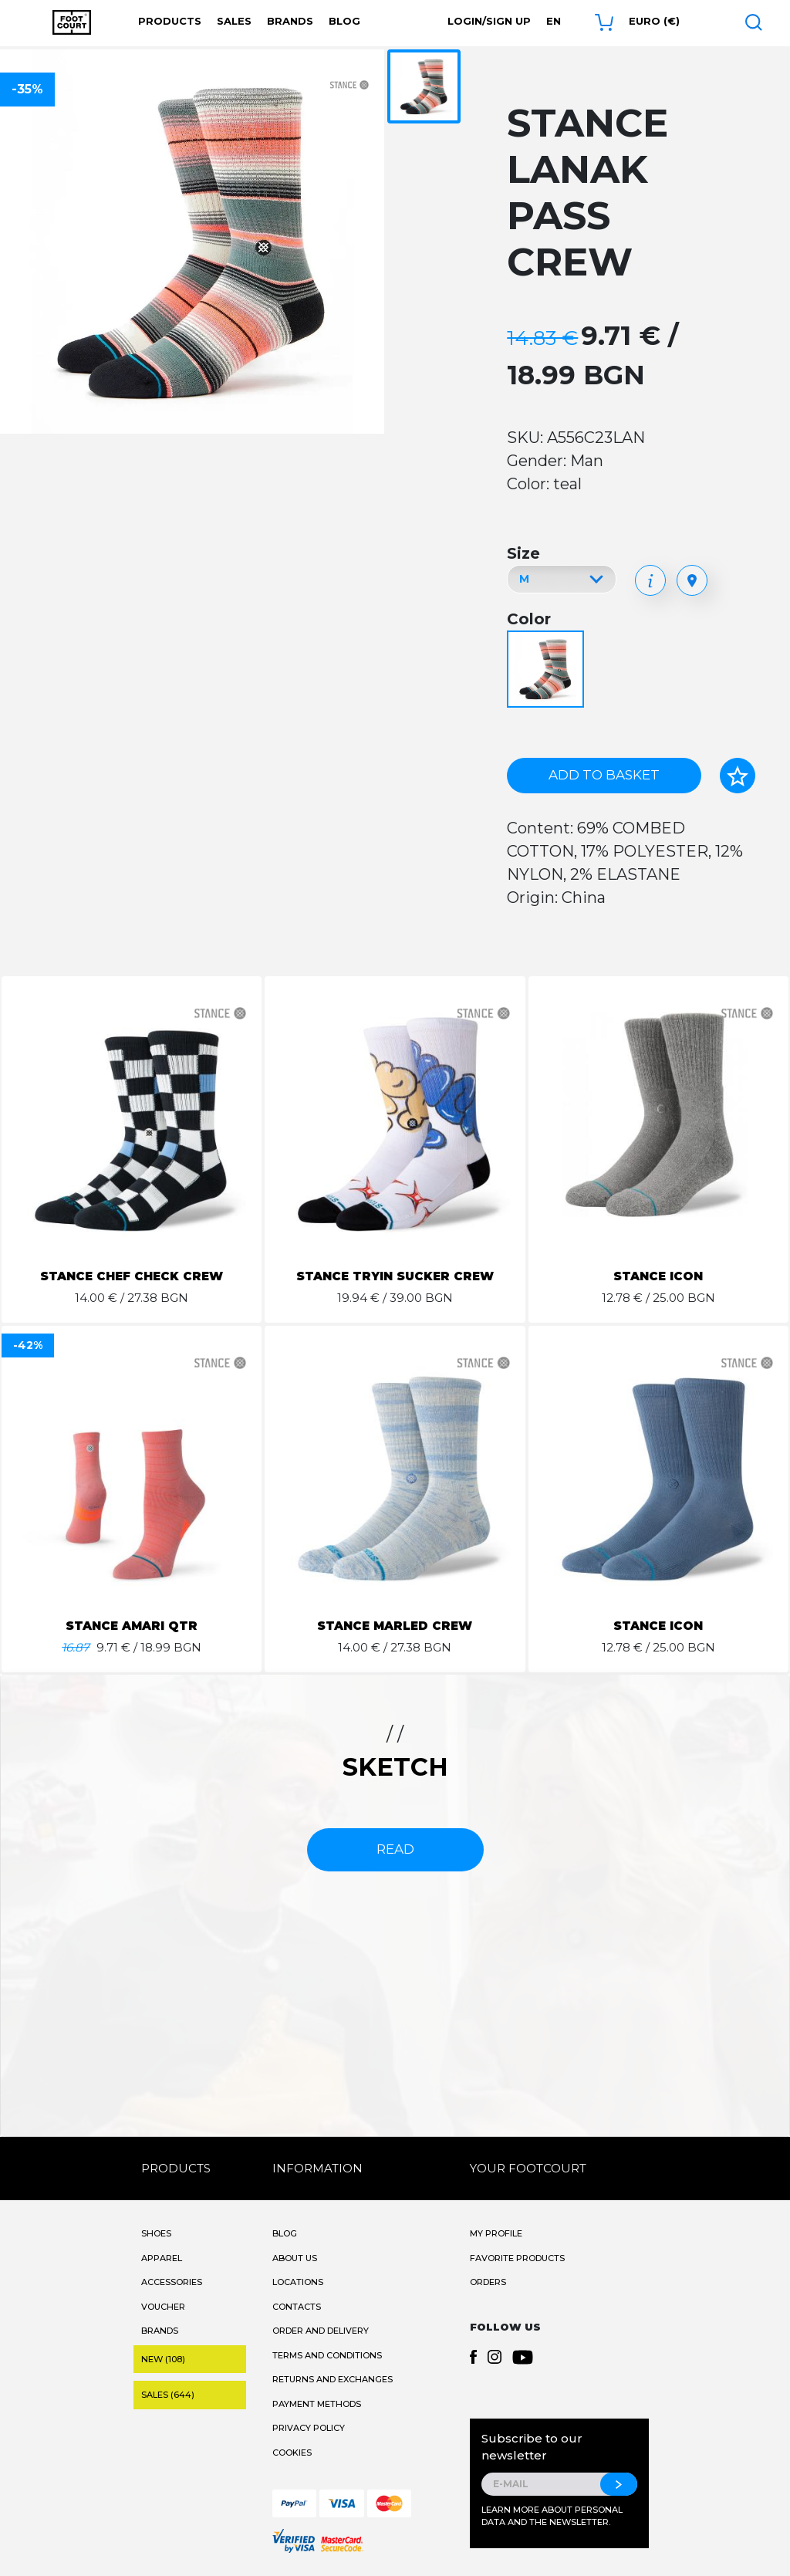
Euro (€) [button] (654, 21)
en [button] (553, 21)
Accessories (171, 2282)
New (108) (163, 2359)
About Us (294, 2258)
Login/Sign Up (489, 21)
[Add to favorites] (737, 775)
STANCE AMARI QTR (131, 1625)
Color (529, 619)
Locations (297, 2282)
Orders (488, 2282)
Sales (234, 21)
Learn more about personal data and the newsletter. (552, 2516)
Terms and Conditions (327, 2355)
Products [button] (169, 21)
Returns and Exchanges (332, 2379)
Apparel (161, 2258)
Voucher (163, 2306)
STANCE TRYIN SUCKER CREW (395, 1276)
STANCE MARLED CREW (395, 1625)
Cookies (292, 2452)
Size (523, 553)
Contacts (296, 2306)
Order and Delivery (320, 2330)
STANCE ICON (658, 1276)
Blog (344, 21)
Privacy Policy (308, 2427)
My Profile (496, 2233)
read (395, 1849)
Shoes (156, 2233)
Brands (290, 21)
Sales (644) (167, 2394)
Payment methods (316, 2404)
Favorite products (517, 2258)
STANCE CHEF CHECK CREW (132, 1276)
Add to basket (604, 775)
